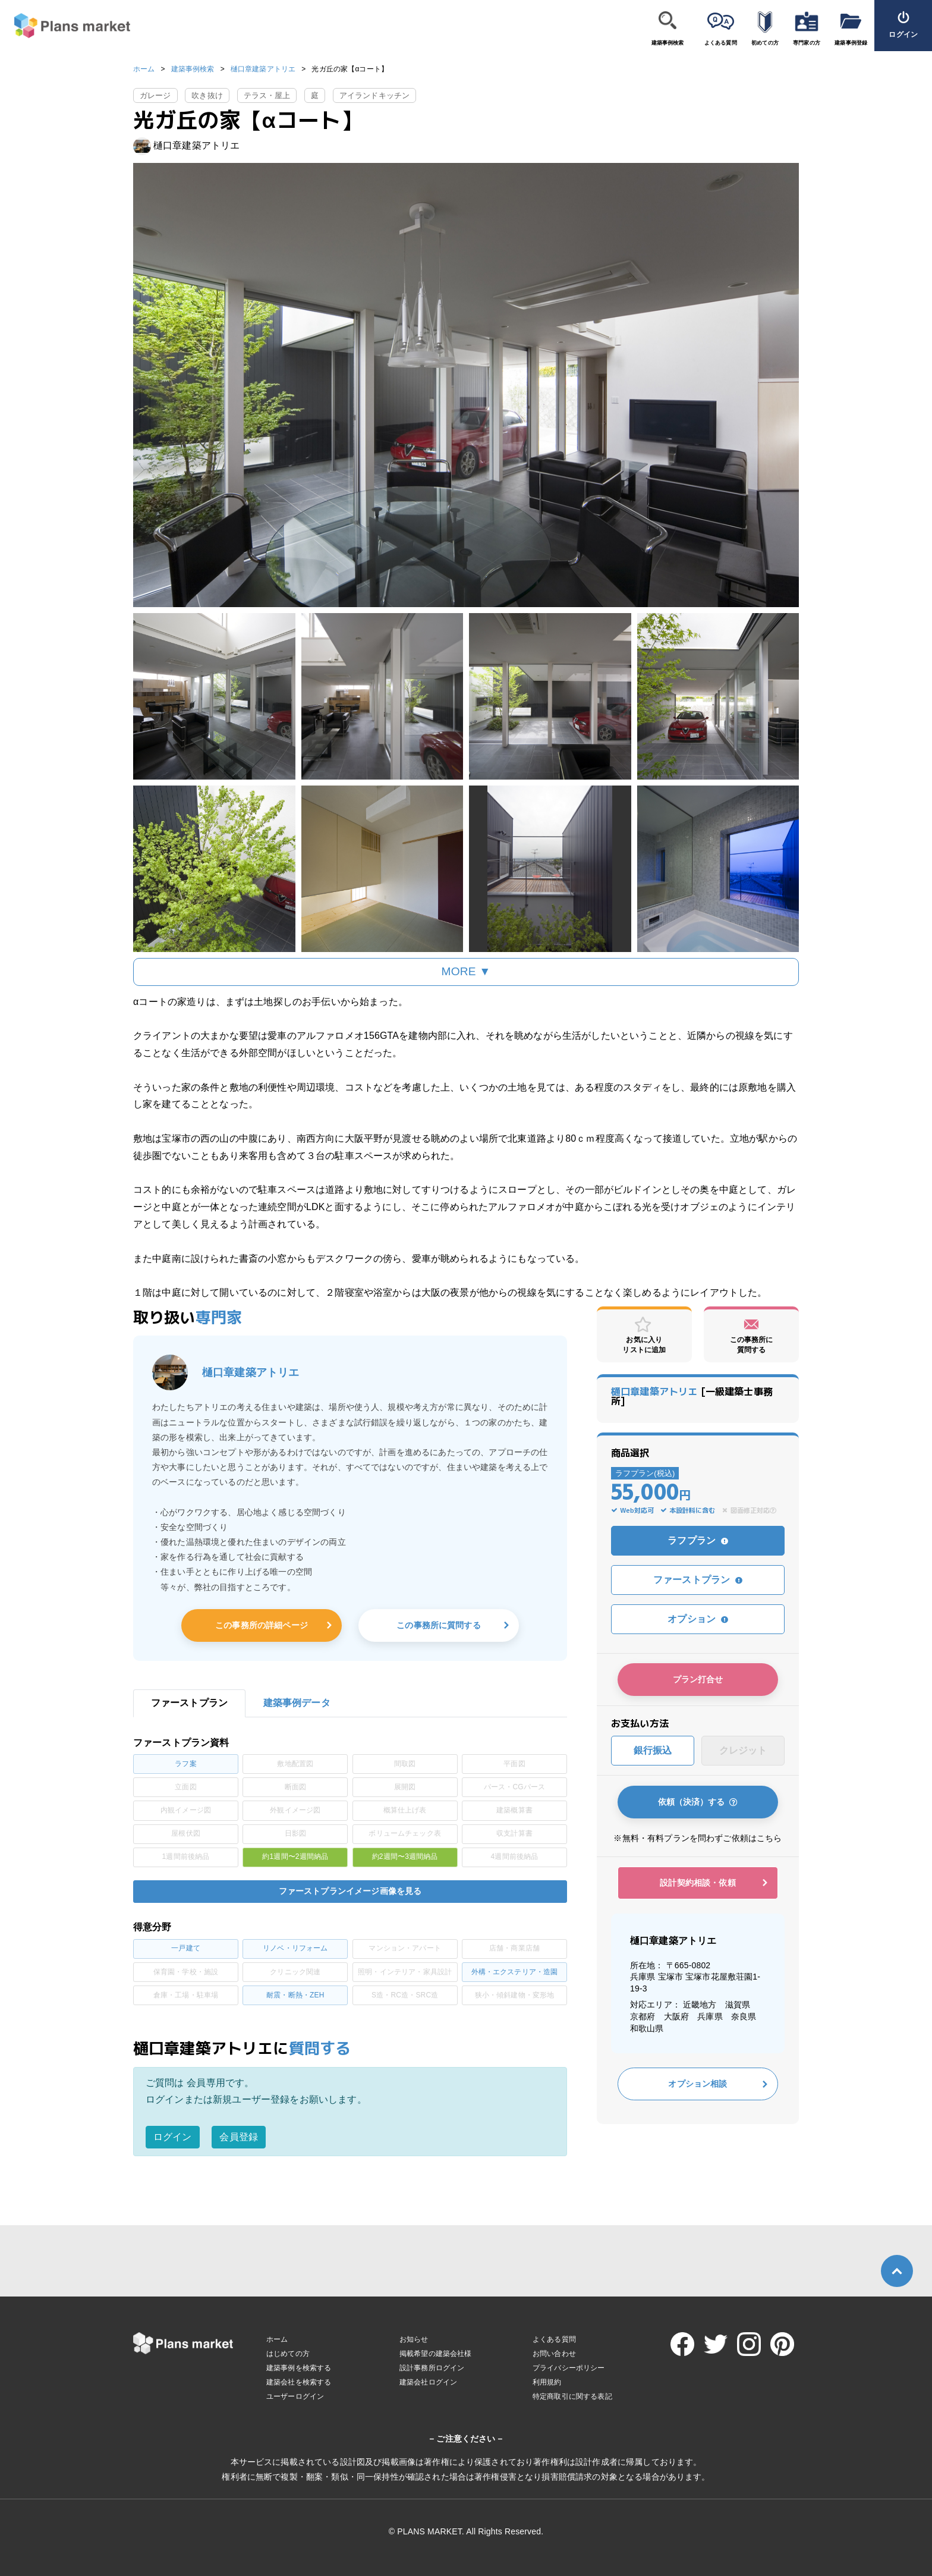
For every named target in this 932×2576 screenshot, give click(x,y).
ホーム (144, 69)
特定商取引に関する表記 (572, 2396)
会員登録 (238, 2137)
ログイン (172, 2137)
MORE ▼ (466, 971)
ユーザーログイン (295, 2396)
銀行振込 (653, 1750)
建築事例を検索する (298, 2368)
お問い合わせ (554, 2353)
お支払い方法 (640, 1723)
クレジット (743, 1750)
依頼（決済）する (698, 1802)
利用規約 (547, 2382)
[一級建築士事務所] (692, 1396)
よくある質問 (720, 43)
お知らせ (414, 2339)
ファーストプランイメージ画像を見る (350, 1891)
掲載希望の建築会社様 (435, 2353)
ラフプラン (697, 1540)
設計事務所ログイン (431, 2368)
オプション (697, 1619)
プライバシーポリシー (569, 2368)
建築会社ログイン (428, 2382)
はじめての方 (288, 2353)
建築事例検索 (667, 43)
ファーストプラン (697, 1580)
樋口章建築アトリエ (263, 69)
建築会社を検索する (298, 2382)
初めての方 (765, 43)
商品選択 (630, 1452)
